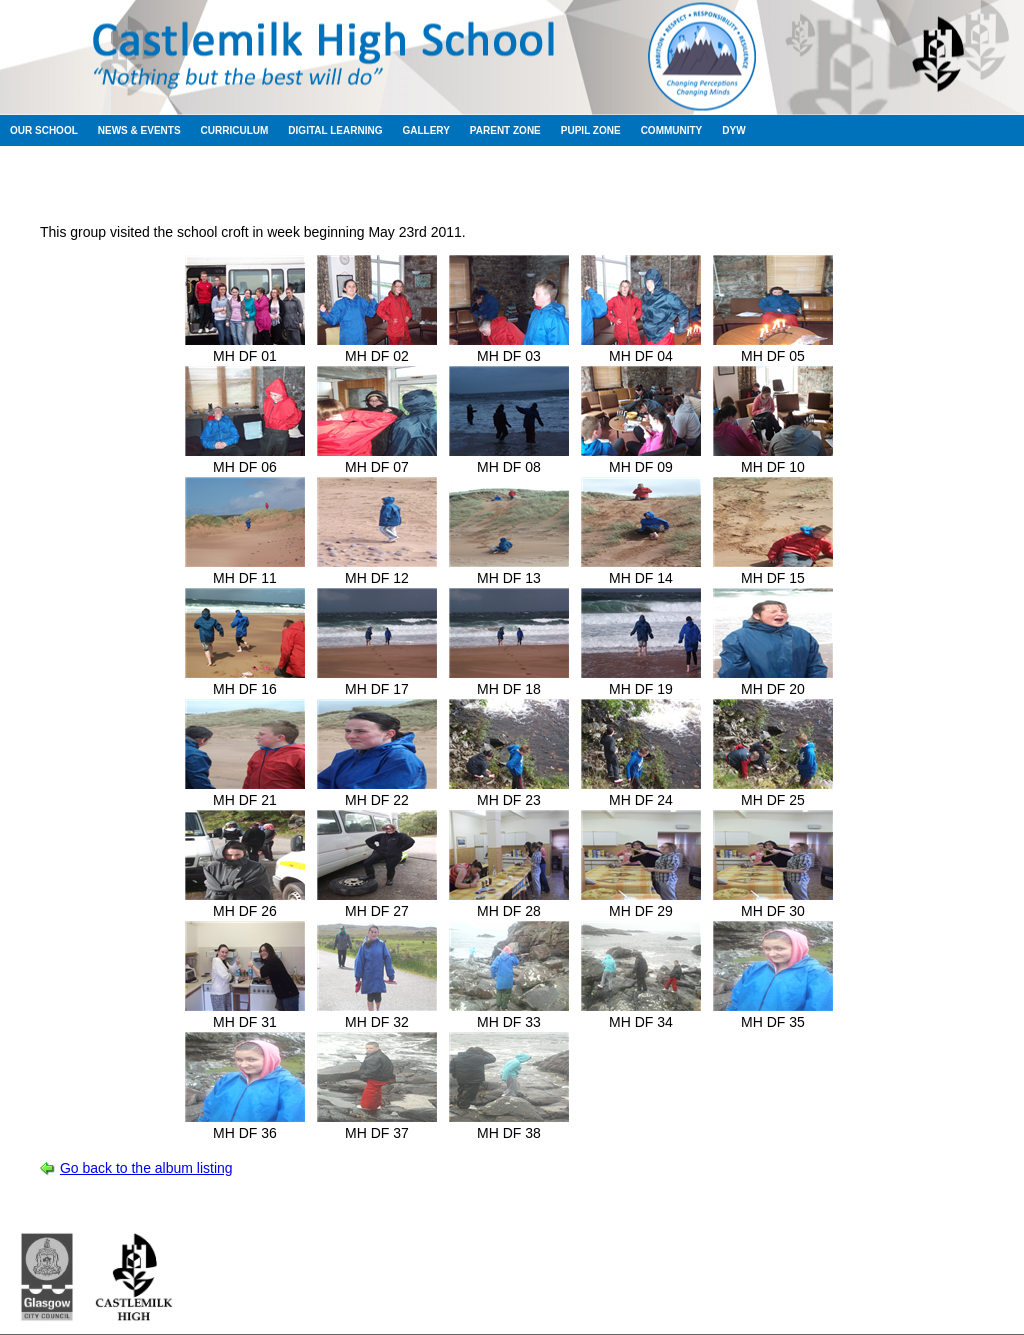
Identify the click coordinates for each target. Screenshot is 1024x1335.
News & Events (139, 130)
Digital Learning (335, 130)
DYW (733, 130)
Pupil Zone (591, 130)
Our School (44, 130)
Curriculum (235, 130)
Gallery (425, 130)
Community (672, 130)
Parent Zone (505, 130)
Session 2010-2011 (411, 179)
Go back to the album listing (146, 1168)
